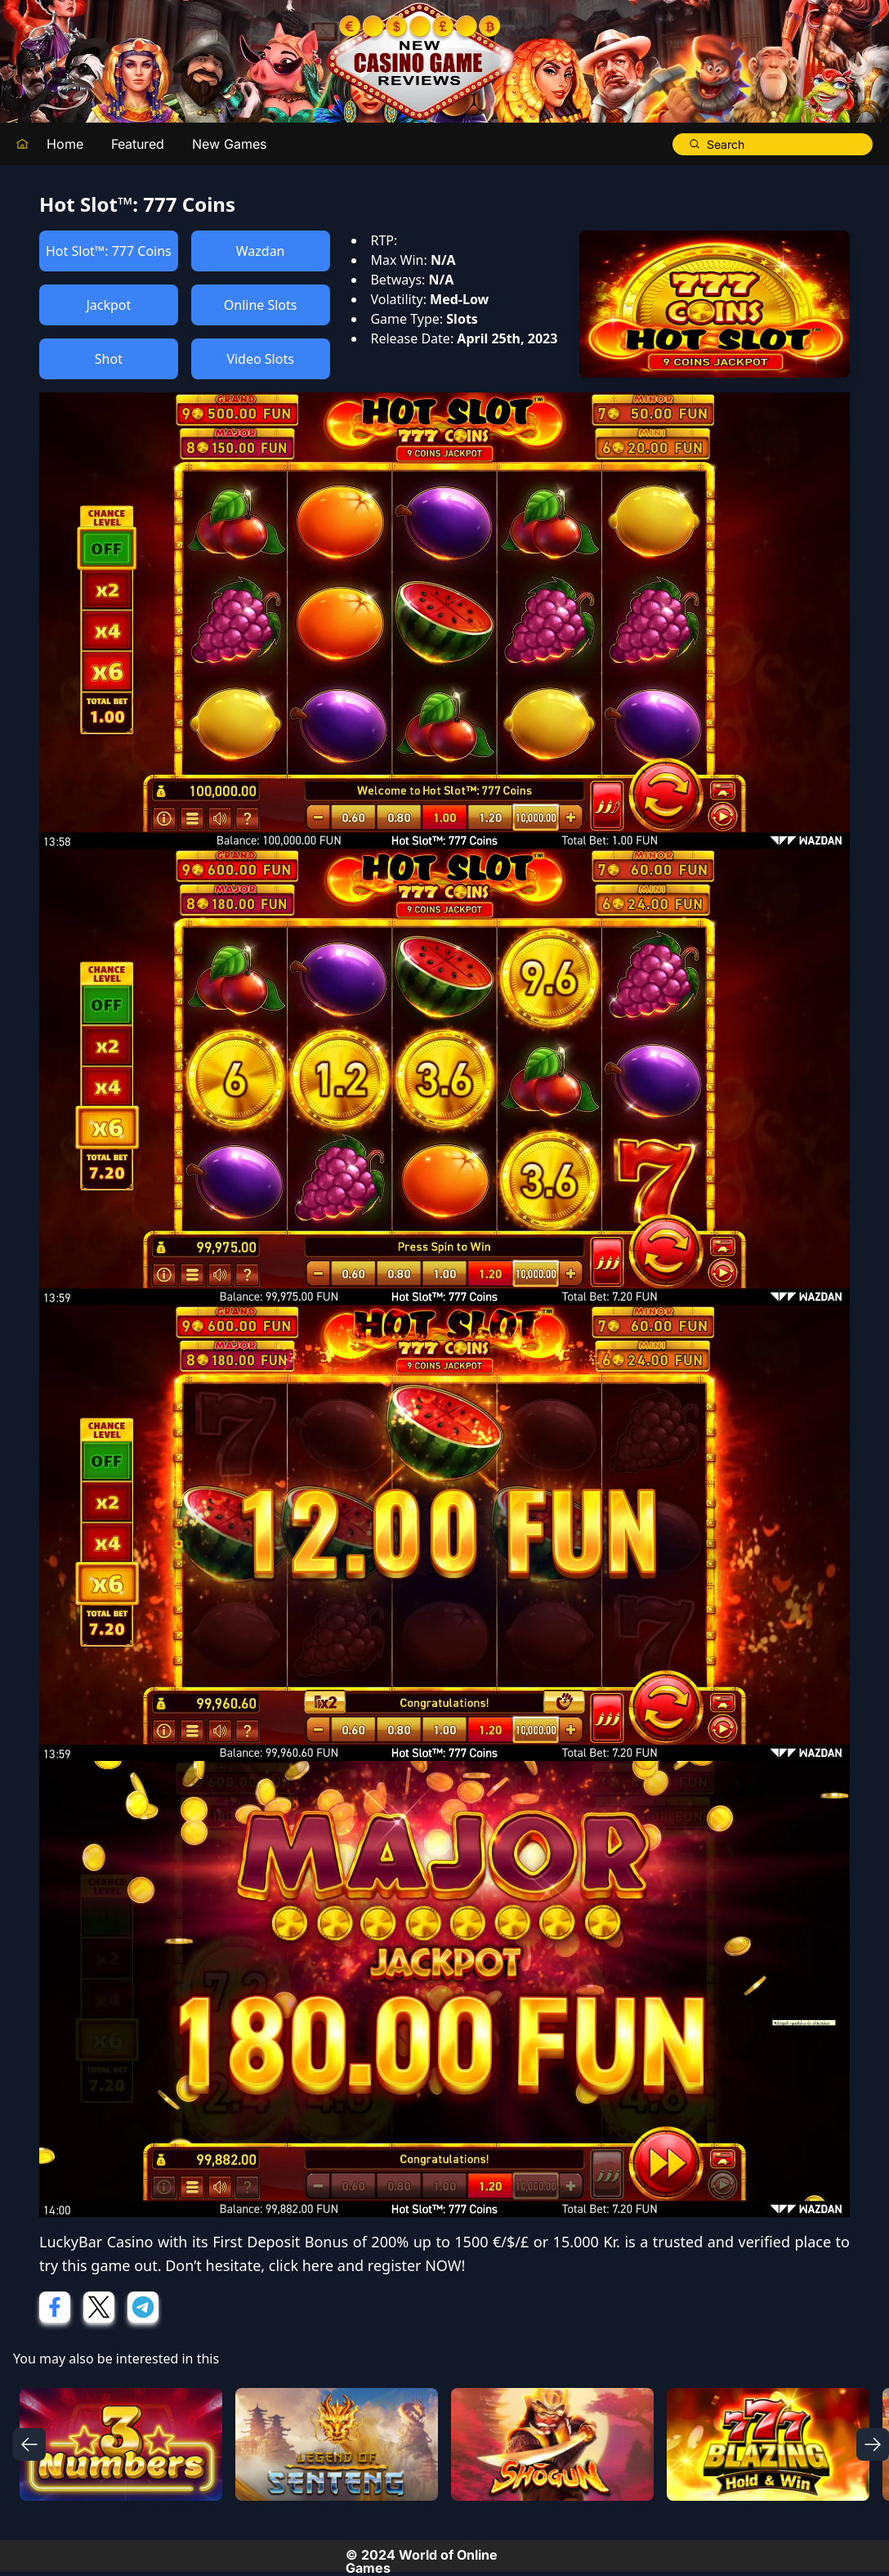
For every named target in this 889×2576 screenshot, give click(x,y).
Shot (109, 359)
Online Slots (260, 305)
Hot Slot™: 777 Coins (109, 251)
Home (65, 144)
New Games (229, 144)
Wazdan (260, 251)
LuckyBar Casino (96, 2241)
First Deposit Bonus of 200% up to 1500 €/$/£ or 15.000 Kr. (416, 2241)
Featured (137, 144)
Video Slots (259, 359)
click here (301, 2265)
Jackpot (108, 305)
